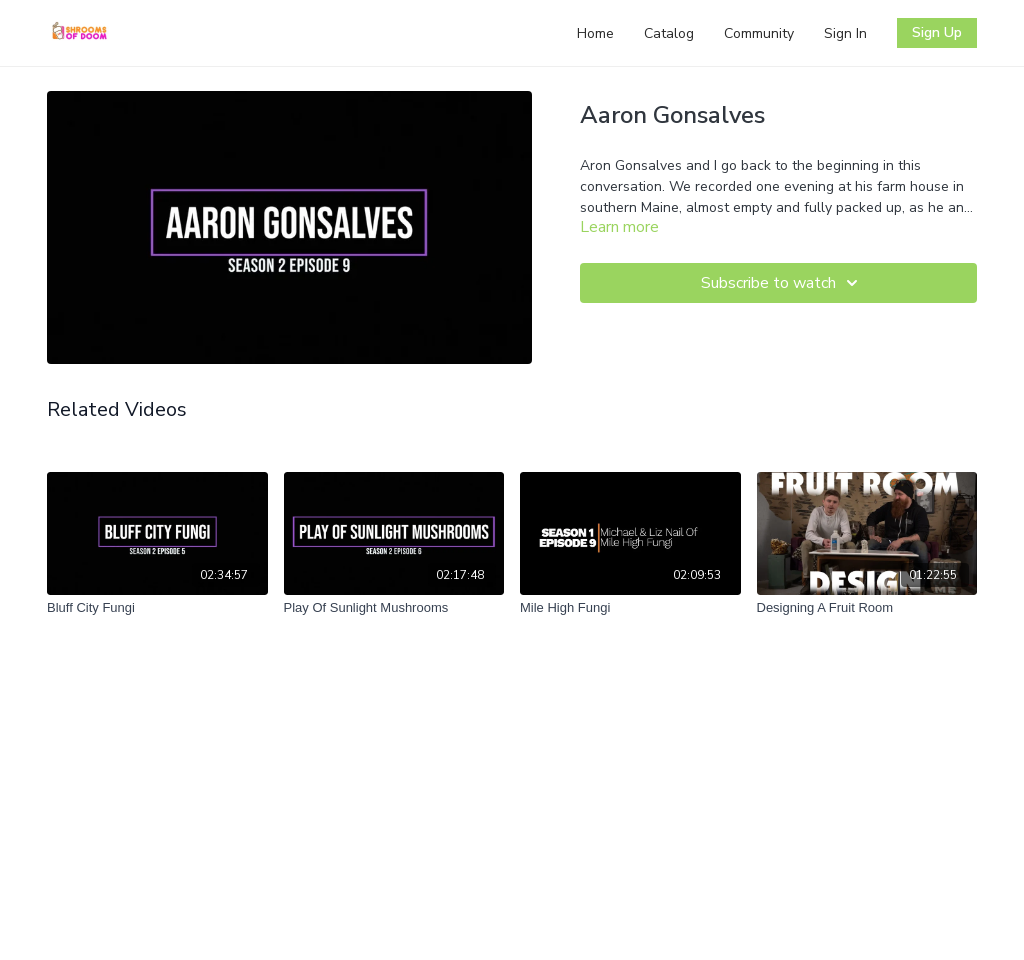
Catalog (669, 33)
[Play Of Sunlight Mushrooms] (394, 608)
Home (595, 33)
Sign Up (937, 32)
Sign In (845, 33)
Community (759, 33)
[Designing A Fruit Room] (867, 608)
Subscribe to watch (782, 283)
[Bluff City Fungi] (157, 608)
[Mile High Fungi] (630, 608)
